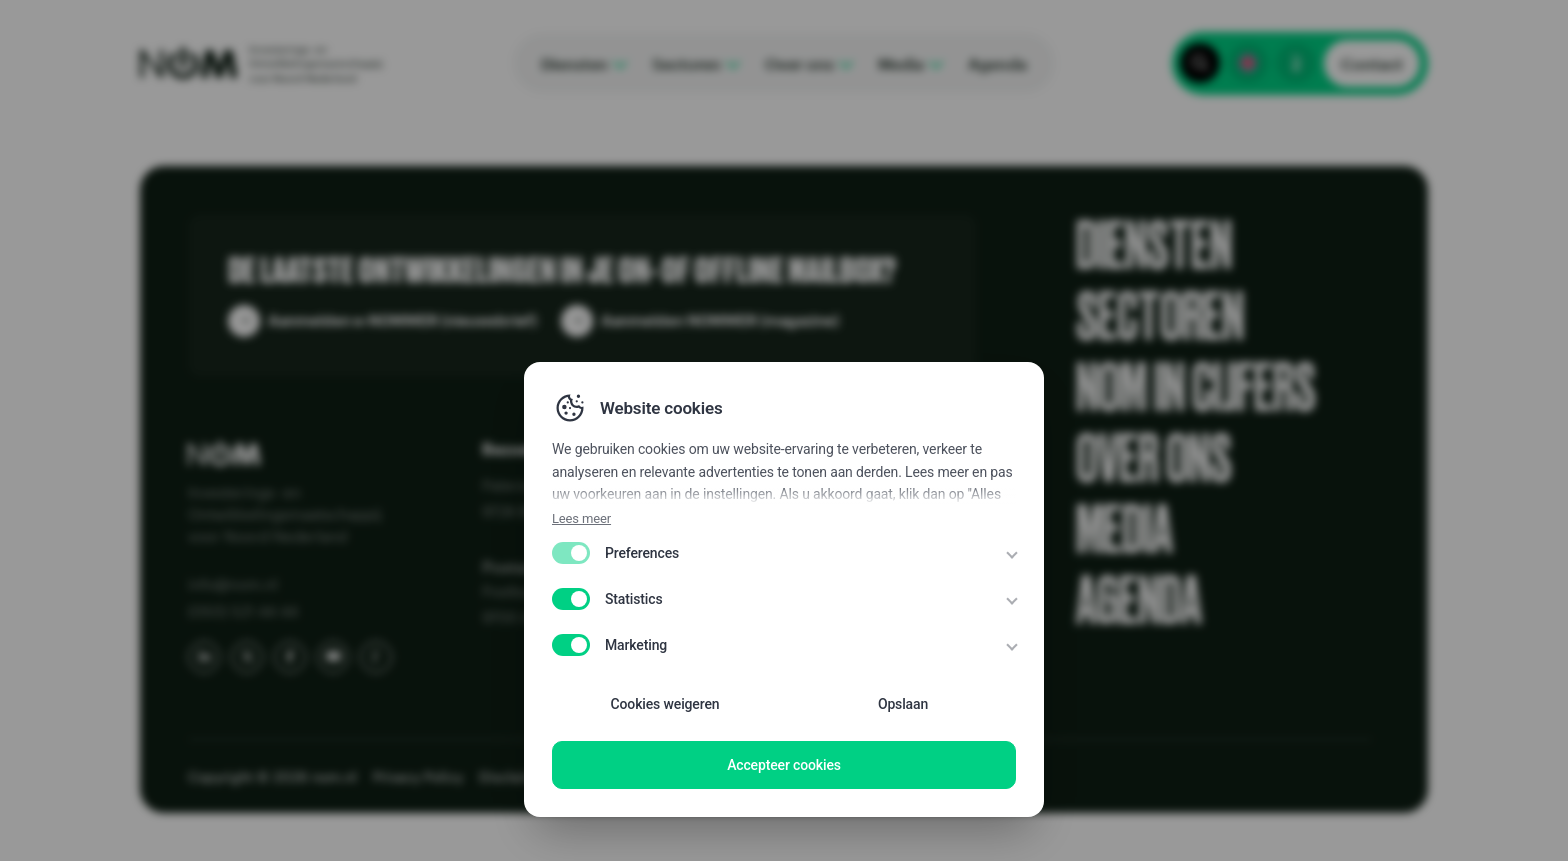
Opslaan (903, 704)
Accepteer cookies (784, 765)
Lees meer (581, 518)
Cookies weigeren (665, 704)
